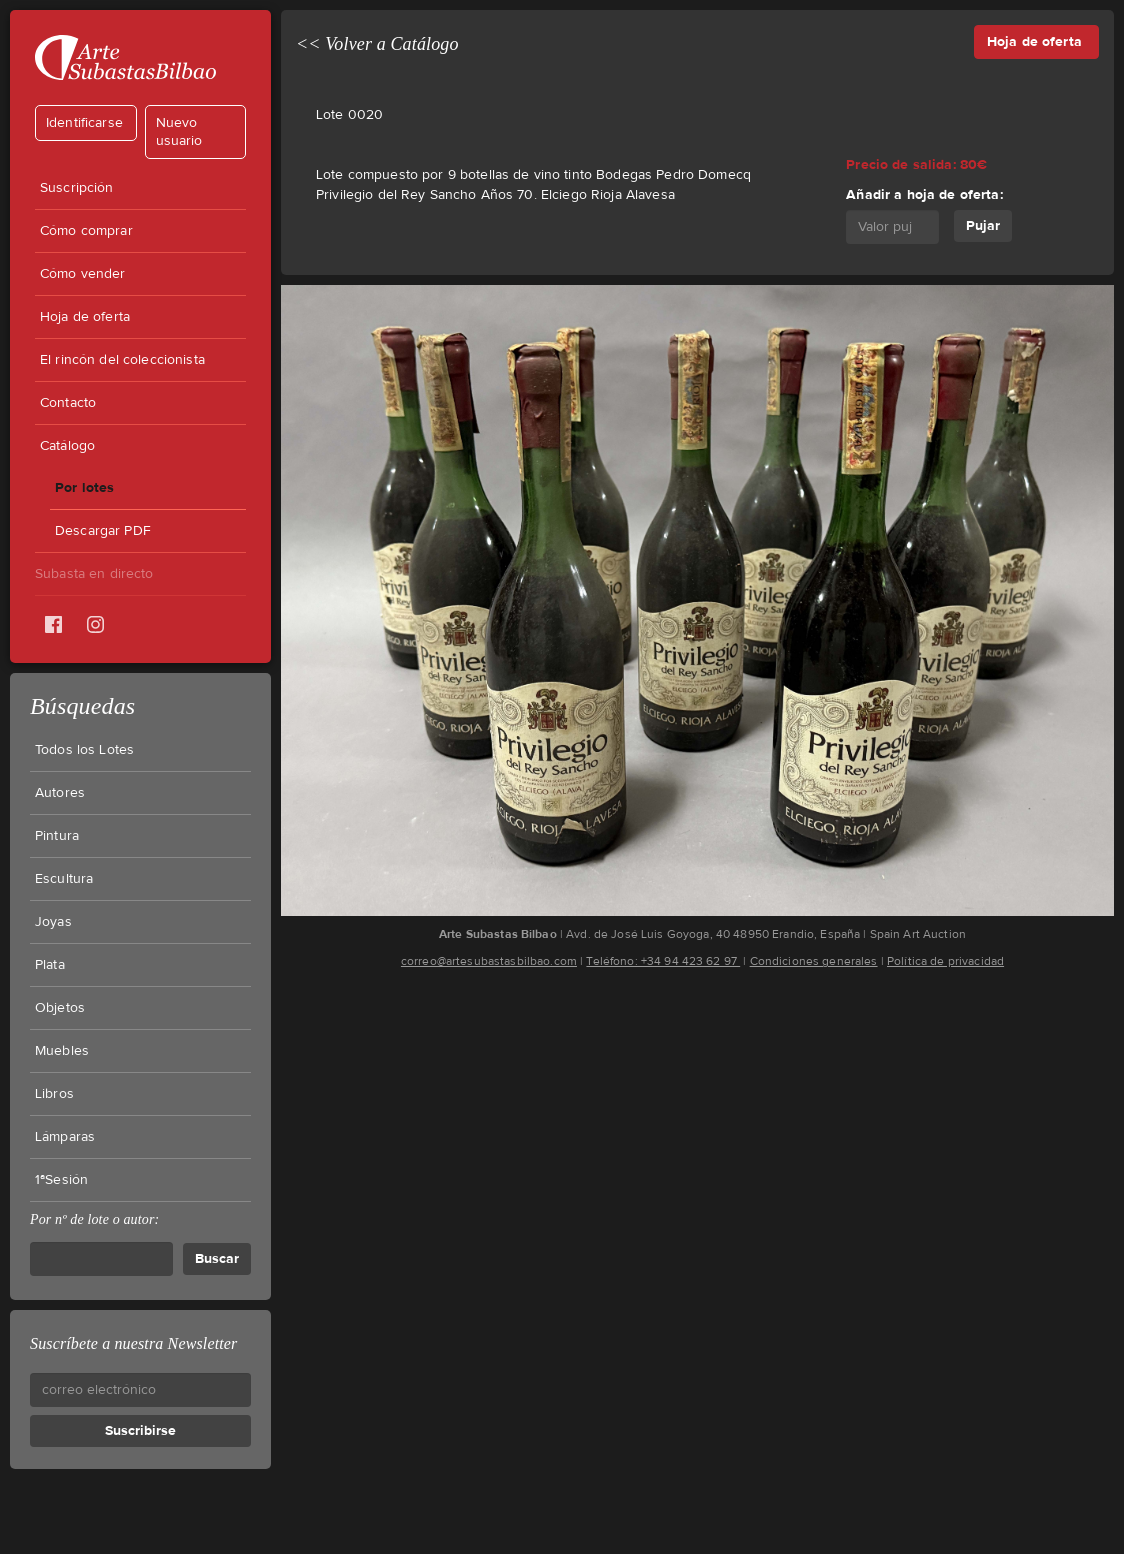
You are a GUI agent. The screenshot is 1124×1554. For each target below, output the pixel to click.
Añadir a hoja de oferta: (924, 194)
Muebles (62, 1051)
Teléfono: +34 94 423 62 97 (663, 961)
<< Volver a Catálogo (377, 44)
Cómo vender (83, 274)
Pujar (983, 225)
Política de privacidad (945, 961)
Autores (60, 793)
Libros (54, 1094)
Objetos (60, 1008)
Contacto (68, 403)
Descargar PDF (103, 531)
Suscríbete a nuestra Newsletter (133, 1343)
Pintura (57, 836)
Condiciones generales (814, 961)
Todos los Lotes (84, 750)
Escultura (64, 879)
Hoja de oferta (85, 317)
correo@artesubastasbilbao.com (489, 961)
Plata (50, 965)
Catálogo (67, 446)
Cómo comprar (86, 231)
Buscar (217, 1258)
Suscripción (77, 188)
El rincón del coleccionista (122, 360)
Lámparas (65, 1137)
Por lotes (84, 487)
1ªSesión (61, 1180)
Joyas (53, 922)
